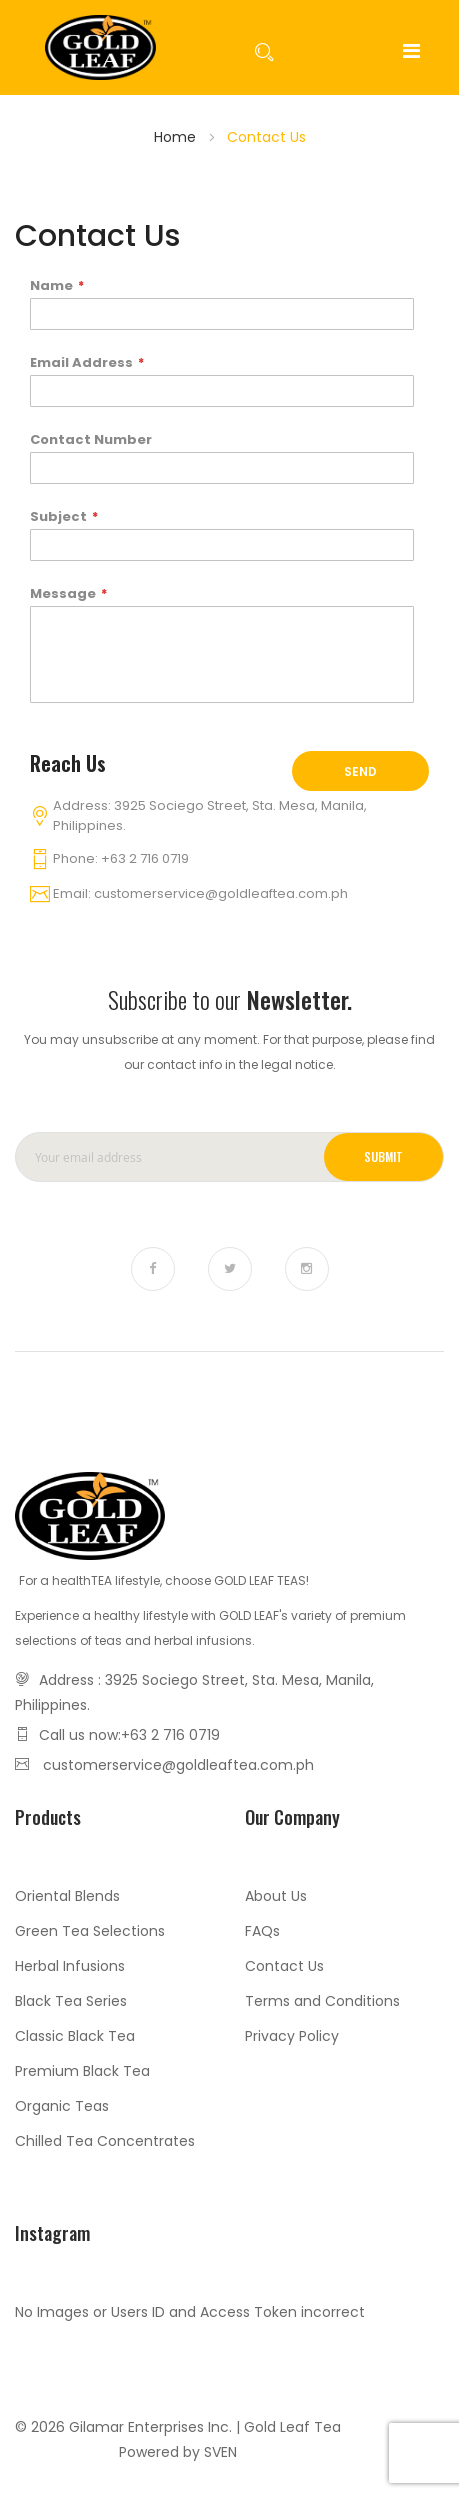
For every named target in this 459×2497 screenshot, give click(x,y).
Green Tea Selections (90, 1931)
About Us (276, 1896)
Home (175, 137)
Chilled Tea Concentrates (105, 2141)
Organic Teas (62, 2106)
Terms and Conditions (322, 2001)
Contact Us (284, 1966)
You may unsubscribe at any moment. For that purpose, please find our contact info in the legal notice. (229, 1052)
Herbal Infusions (70, 1966)
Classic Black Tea (75, 2036)
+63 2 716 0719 (145, 858)
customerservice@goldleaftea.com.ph (221, 893)
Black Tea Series (71, 2001)
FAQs (262, 1931)
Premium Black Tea (82, 2071)
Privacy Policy (292, 2036)
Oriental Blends (67, 1896)
